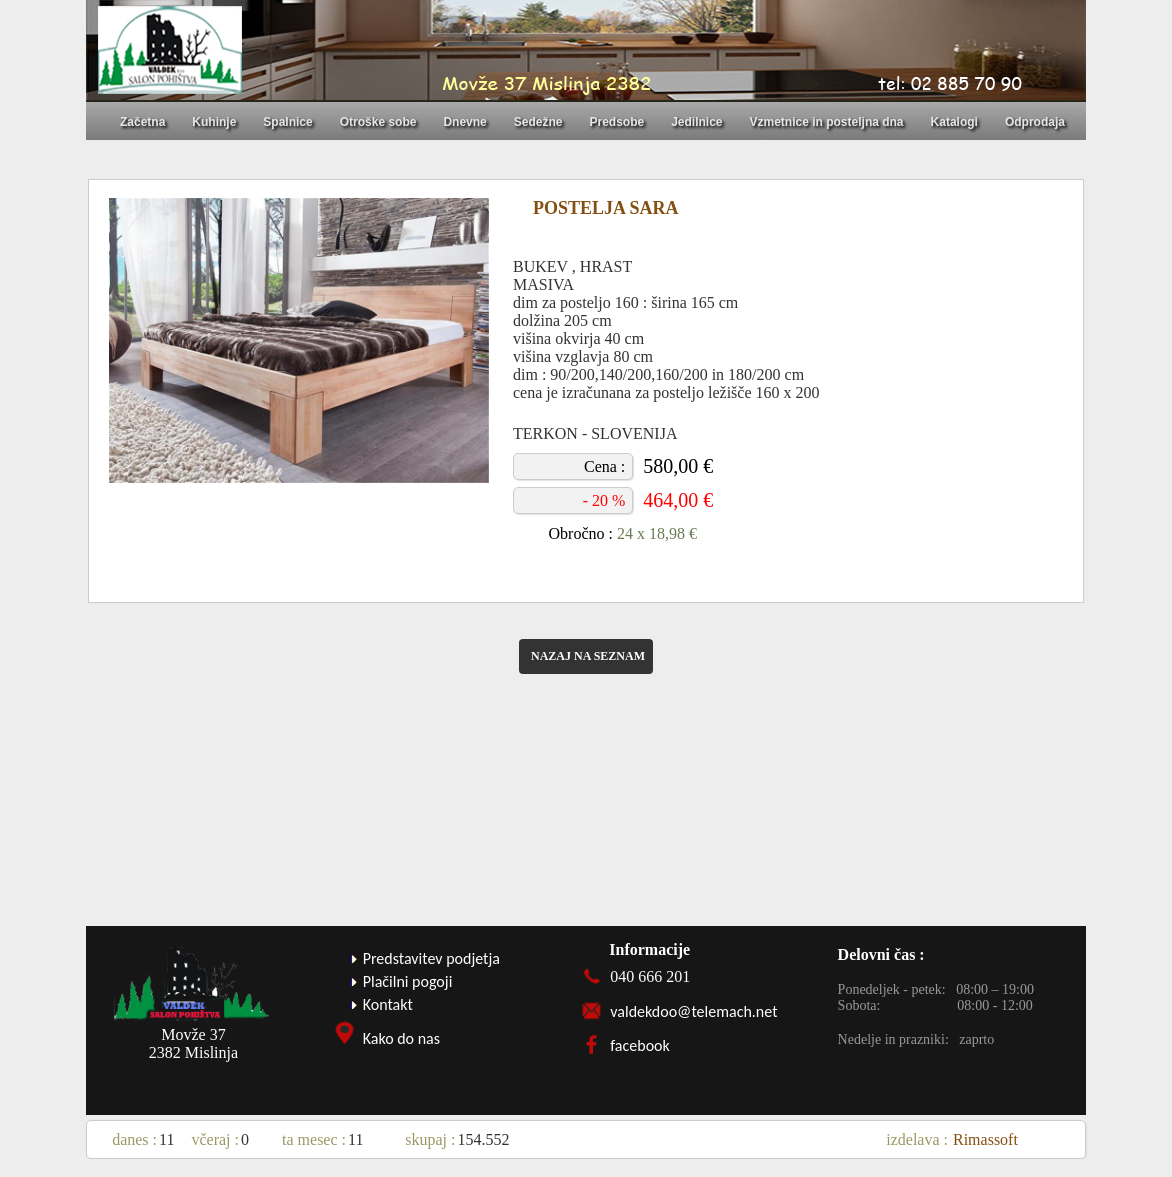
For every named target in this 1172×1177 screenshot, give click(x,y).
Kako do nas (401, 1038)
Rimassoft (985, 1139)
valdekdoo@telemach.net (693, 1011)
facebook (640, 1045)
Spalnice (287, 122)
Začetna (142, 122)
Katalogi (954, 122)
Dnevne (464, 122)
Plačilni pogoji (408, 981)
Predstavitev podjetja (431, 958)
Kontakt (388, 1004)
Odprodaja (1035, 122)
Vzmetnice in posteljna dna (827, 122)
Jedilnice (696, 122)
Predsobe (616, 122)
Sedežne (538, 122)
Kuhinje (214, 122)
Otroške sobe (378, 122)
